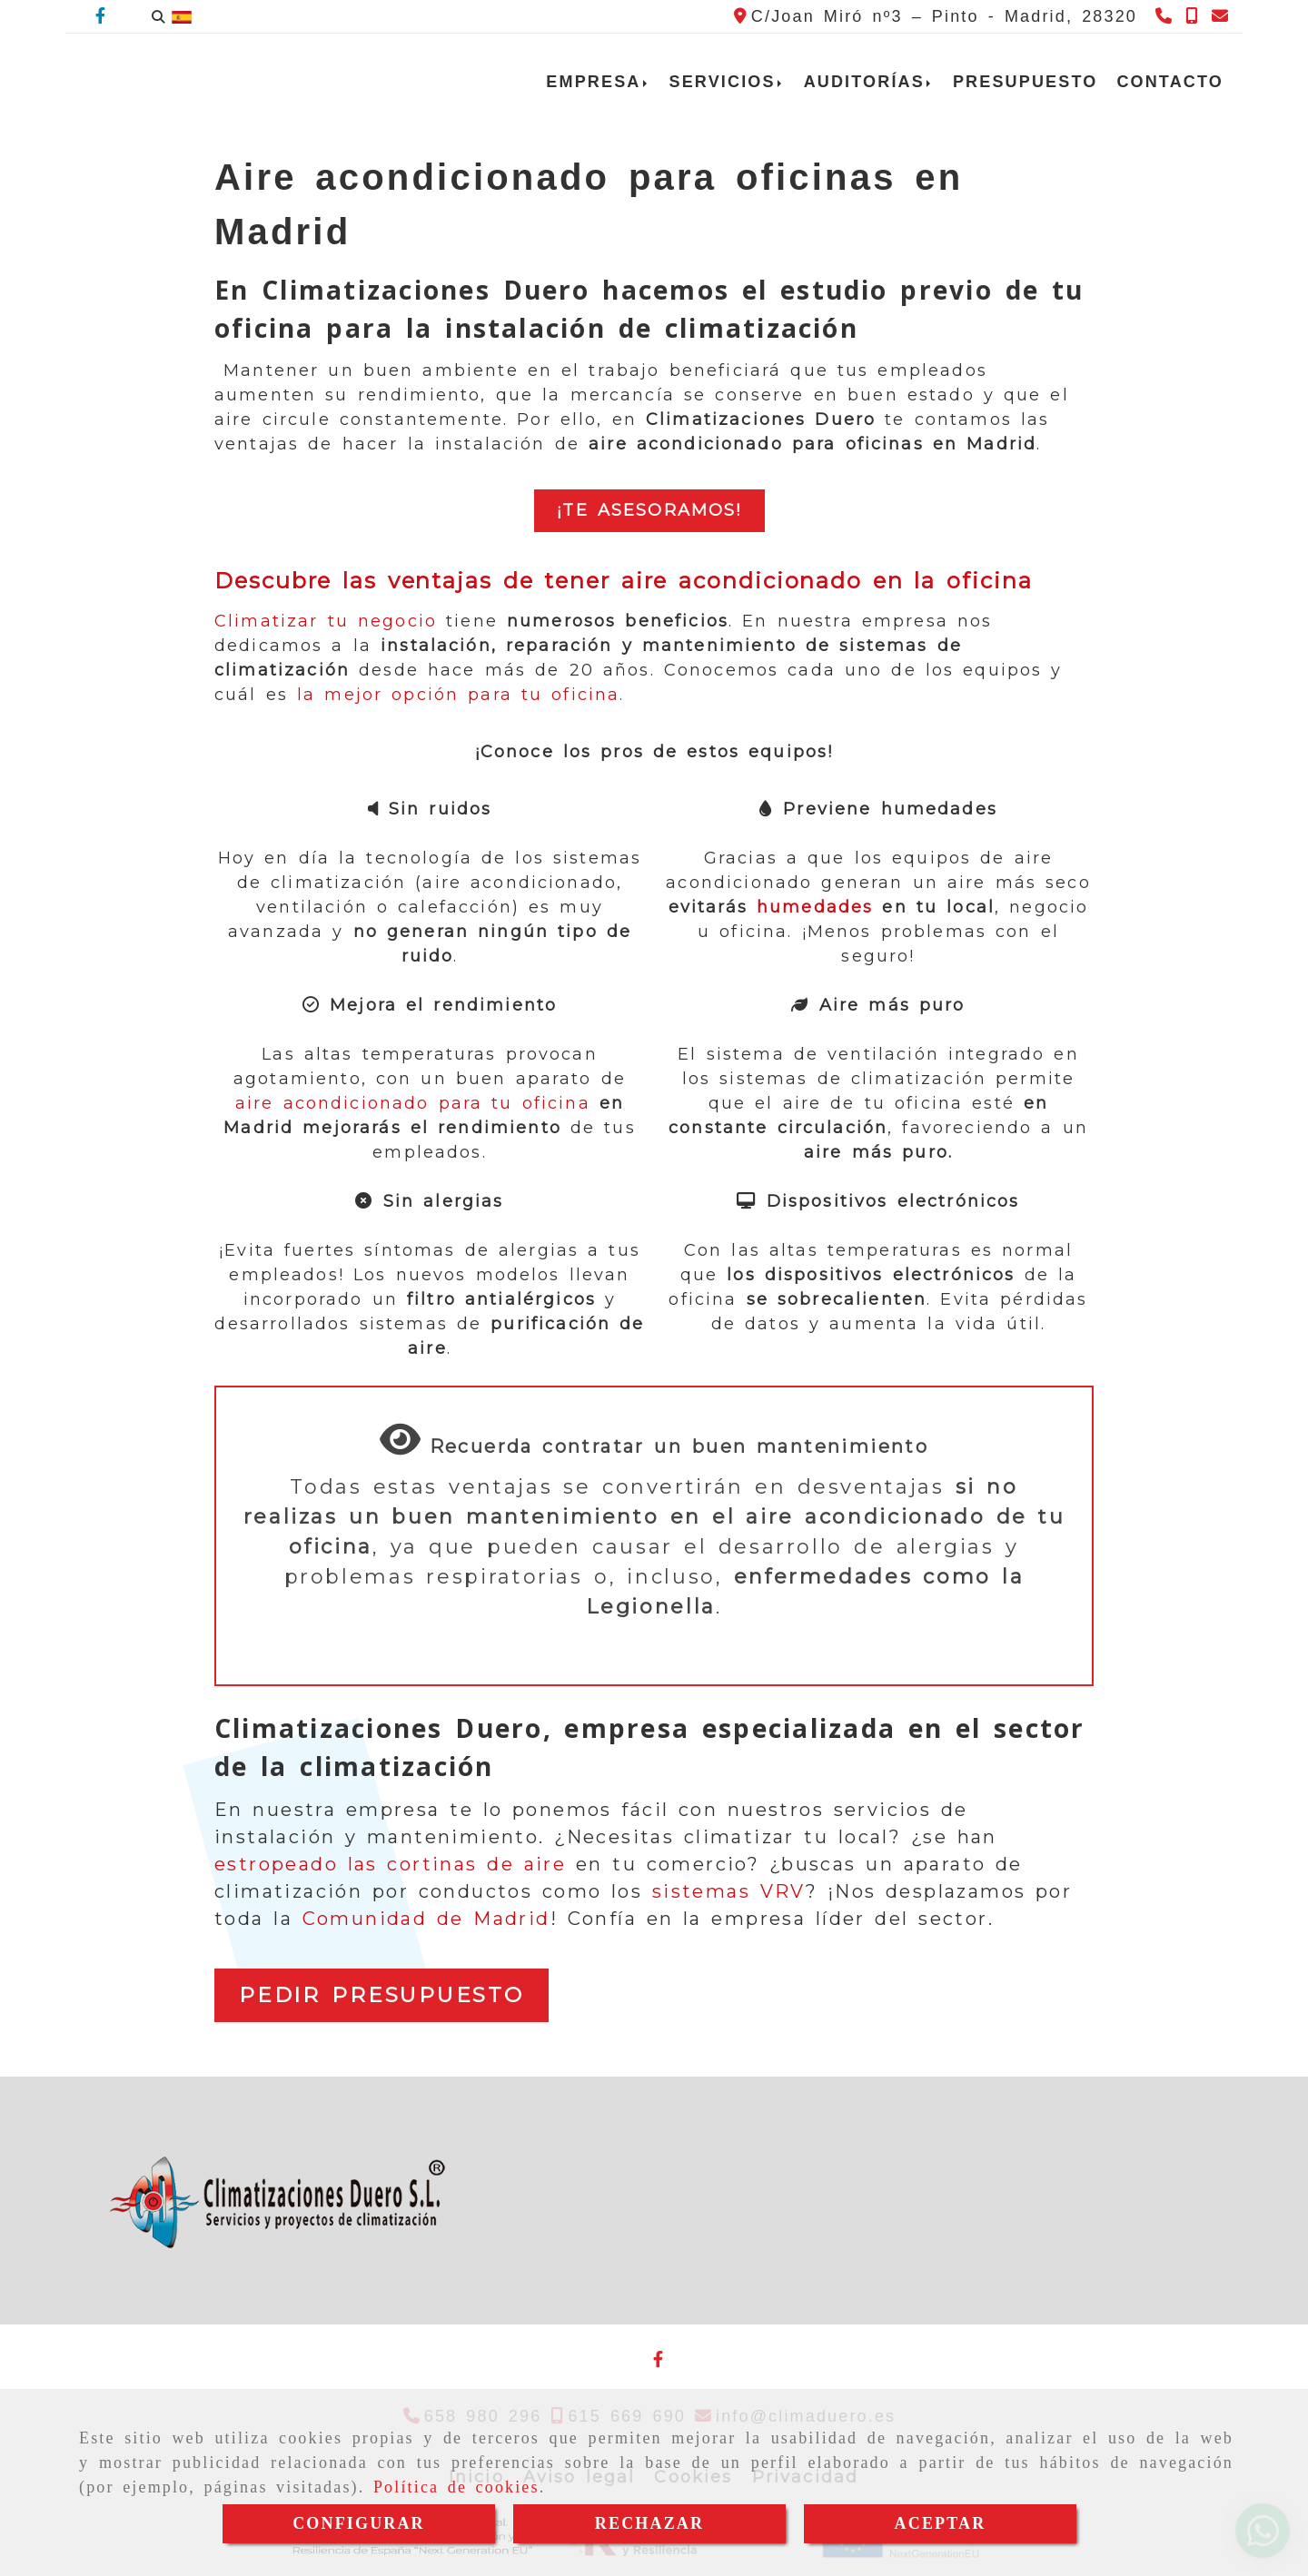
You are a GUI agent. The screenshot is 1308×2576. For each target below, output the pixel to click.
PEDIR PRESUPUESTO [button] (381, 1995)
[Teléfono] (1165, 16)
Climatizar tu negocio (325, 621)
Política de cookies (456, 2487)
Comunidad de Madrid (426, 1919)
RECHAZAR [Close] (649, 2523)
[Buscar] (158, 17)
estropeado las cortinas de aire (390, 1864)
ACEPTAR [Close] (940, 2523)
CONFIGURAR (358, 2523)
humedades (815, 907)
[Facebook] (100, 16)
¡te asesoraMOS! (649, 510)
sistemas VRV (729, 1891)
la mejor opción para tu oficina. (456, 695)
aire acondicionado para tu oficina (412, 1103)
